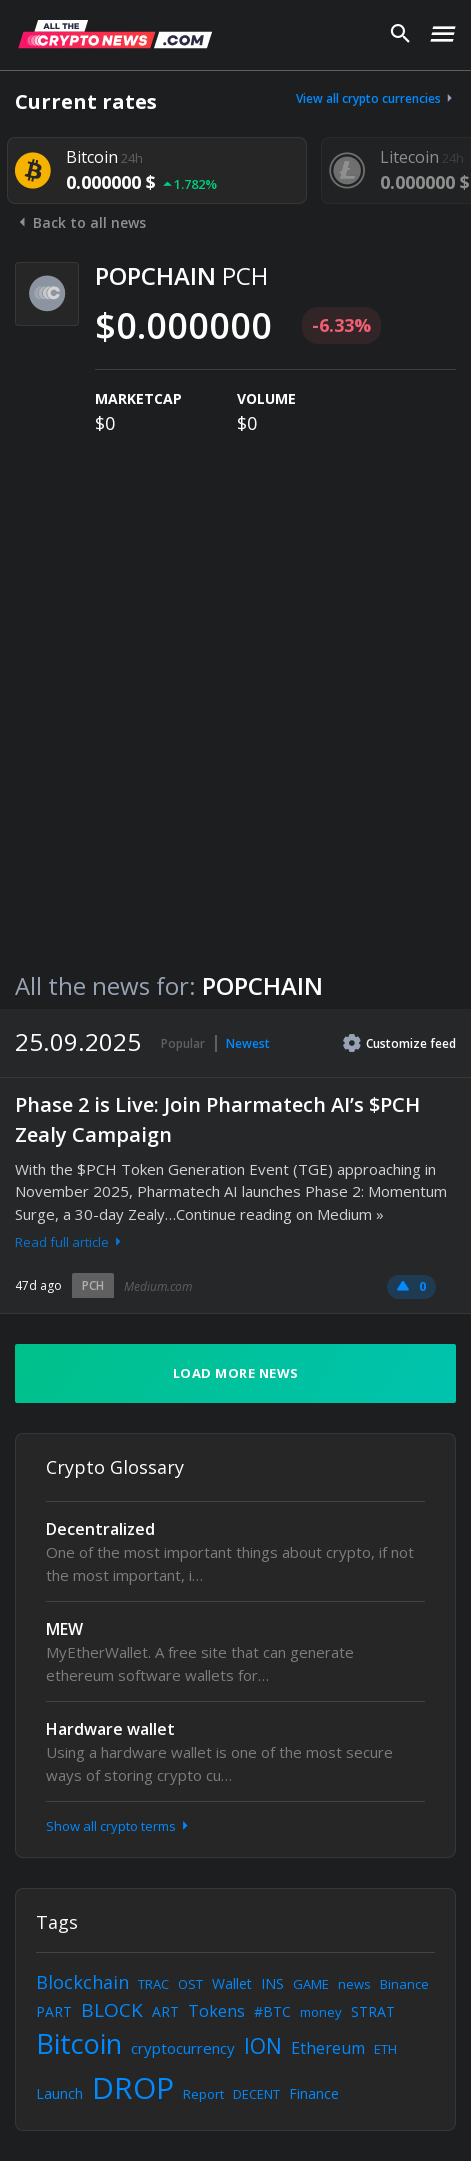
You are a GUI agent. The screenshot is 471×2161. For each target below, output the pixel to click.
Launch (59, 2093)
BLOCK (112, 2010)
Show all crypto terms (119, 1826)
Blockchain (82, 1982)
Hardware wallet (110, 1729)
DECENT (256, 2094)
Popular (183, 1043)
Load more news (236, 1373)
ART (165, 2011)
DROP (133, 2087)
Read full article (70, 1242)
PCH (93, 1285)
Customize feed (399, 1043)
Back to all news (80, 222)
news (354, 1984)
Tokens (216, 2011)
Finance (314, 2093)
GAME (311, 1984)
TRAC (153, 1984)
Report (203, 2094)
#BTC (272, 2011)
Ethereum (328, 2048)
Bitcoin (79, 2043)
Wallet (232, 1983)
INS (272, 1983)
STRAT (373, 2011)
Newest (248, 1043)
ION (263, 2046)
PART (54, 2011)
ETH (385, 2049)
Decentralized (100, 1529)
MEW (64, 1629)
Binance (404, 1984)
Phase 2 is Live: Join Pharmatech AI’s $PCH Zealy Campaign (217, 1119)
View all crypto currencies (376, 98)
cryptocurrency (183, 2048)
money (321, 2012)
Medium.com (158, 1286)
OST (190, 1984)
